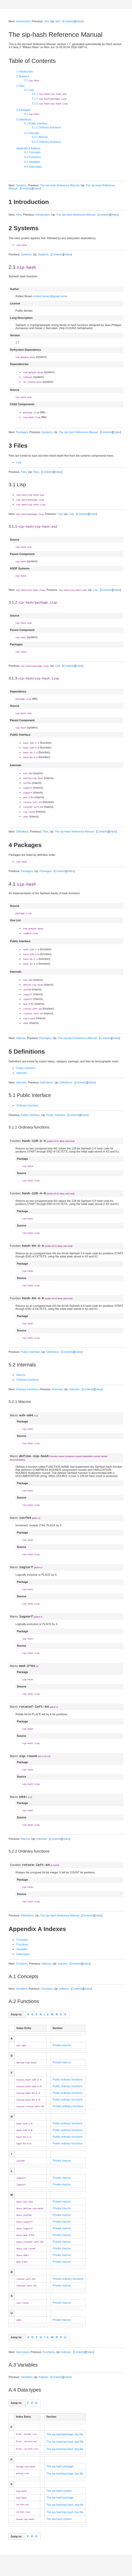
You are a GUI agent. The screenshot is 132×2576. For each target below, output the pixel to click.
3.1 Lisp (29, 89)
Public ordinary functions (67, 2091)
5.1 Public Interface (36, 123)
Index (79, 21)
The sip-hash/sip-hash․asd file (64, 2453)
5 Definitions (23, 119)
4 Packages (23, 109)
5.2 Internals (31, 133)
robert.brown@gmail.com (50, 296)
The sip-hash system (59, 2502)
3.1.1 (49, 93)
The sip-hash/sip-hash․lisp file (64, 2461)
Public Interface (25, 1068)
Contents (68, 21)
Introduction (23, 21)
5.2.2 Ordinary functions (46, 141)
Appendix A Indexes (28, 148)
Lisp (18, 462)
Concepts (22, 1951)
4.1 (31, 113)
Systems (21, 185)
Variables (22, 1961)
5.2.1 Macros (40, 137)
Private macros (62, 2057)
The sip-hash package (59, 2478)
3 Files (20, 86)
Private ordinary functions (68, 2118)
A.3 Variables (32, 161)
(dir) (46, 21)
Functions (22, 1956)
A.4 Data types (33, 166)
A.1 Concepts (32, 152)
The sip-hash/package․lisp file (64, 2446)
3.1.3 (50, 103)
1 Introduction (24, 71)
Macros (20, 1378)
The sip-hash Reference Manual (59, 185)
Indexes (20, 1038)
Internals (21, 1072)
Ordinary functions (27, 1105)
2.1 (31, 80)
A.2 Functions (32, 157)
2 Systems (22, 76)
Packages (22, 432)
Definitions (22, 831)
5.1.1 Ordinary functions (46, 127)
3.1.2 (49, 98)
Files (19, 214)
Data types (22, 1966)
